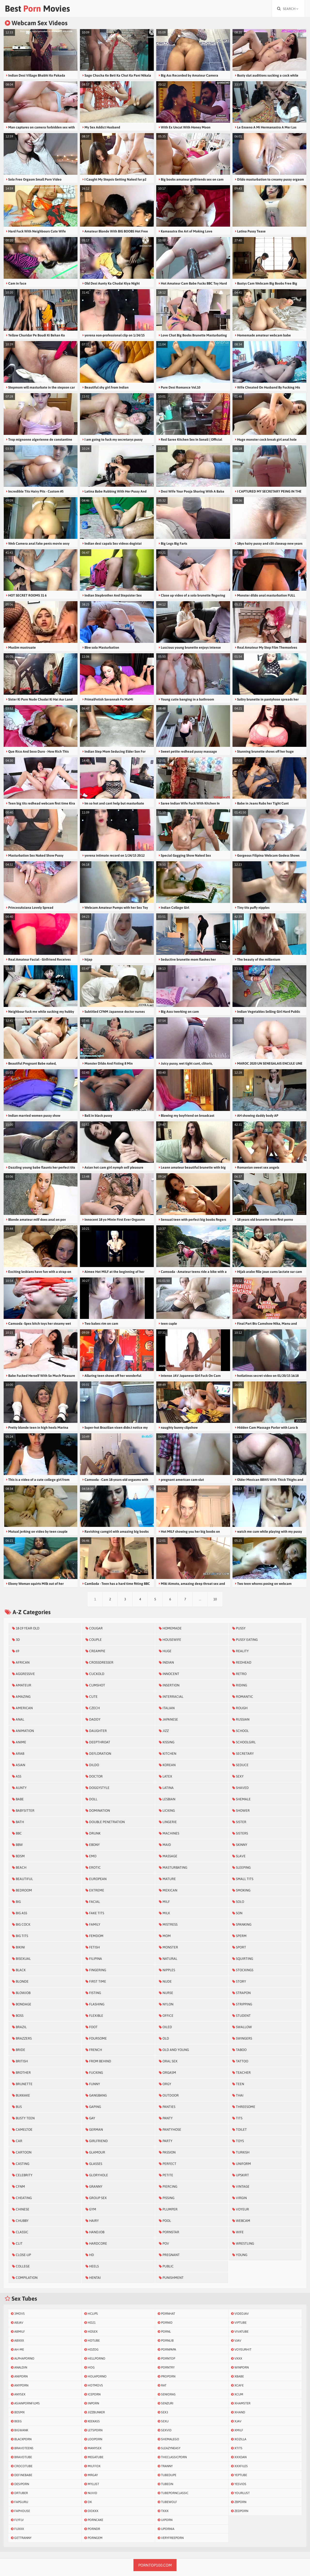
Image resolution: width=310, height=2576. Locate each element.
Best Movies (37, 8)
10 (215, 1599)
